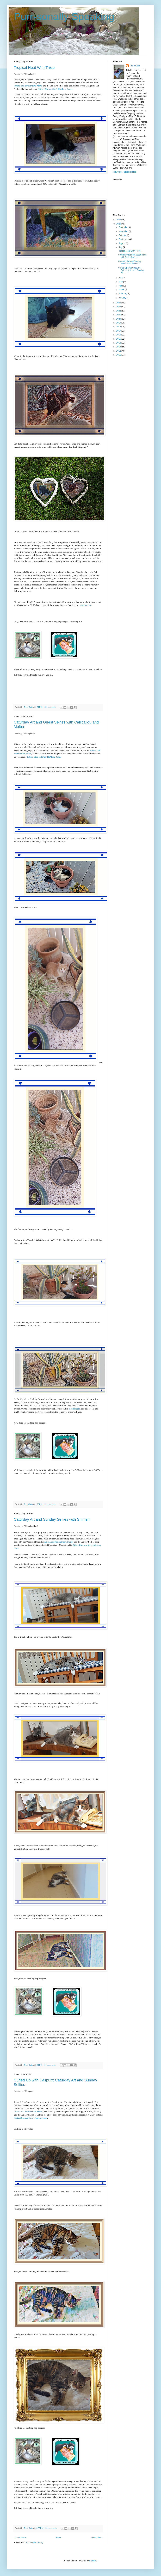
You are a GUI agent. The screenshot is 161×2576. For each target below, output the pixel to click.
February (123, 293)
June (121, 278)
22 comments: (50, 1504)
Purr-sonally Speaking (64, 16)
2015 (118, 339)
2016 (118, 335)
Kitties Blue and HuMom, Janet (30, 2118)
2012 (118, 351)
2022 (118, 311)
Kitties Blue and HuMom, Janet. (55, 89)
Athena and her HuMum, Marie (28, 85)
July (121, 247)
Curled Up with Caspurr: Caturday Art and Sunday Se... (131, 270)
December (124, 227)
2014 (118, 343)
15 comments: (50, 707)
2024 (118, 303)
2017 (118, 331)
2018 (118, 327)
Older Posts (96, 2537)
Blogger (92, 2561)
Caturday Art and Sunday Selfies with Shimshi (52, 1519)
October (123, 235)
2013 (118, 347)
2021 (118, 315)
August (122, 243)
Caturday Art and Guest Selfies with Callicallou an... (132, 256)
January (123, 298)
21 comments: (51, 2528)
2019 (118, 323)
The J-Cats (134, 66)
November (124, 231)
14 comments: (50, 2065)
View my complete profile (124, 172)
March (122, 290)
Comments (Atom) (34, 2542)
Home (58, 2537)
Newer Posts (20, 2537)
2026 (118, 220)
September (124, 239)
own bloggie (85, 605)
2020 (118, 319)
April (121, 286)
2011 (118, 355)
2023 (118, 306)
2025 (118, 224)
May (121, 281)
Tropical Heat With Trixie (34, 67)
